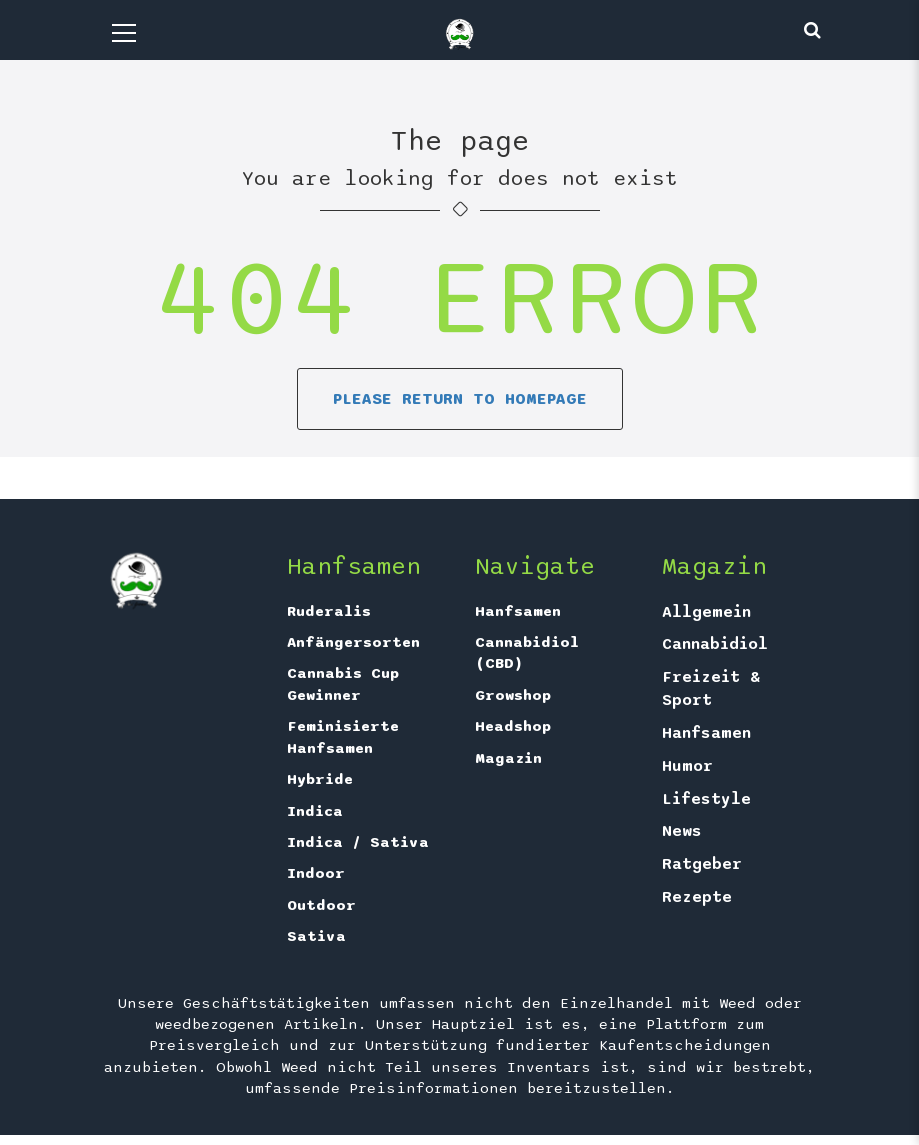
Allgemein (706, 612)
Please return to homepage (460, 399)
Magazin (508, 758)
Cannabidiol (715, 644)
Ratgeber (702, 864)
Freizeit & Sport (711, 688)
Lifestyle (706, 799)
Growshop (513, 695)
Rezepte (697, 897)
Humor (687, 766)
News (682, 831)
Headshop (513, 726)
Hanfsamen (518, 611)
